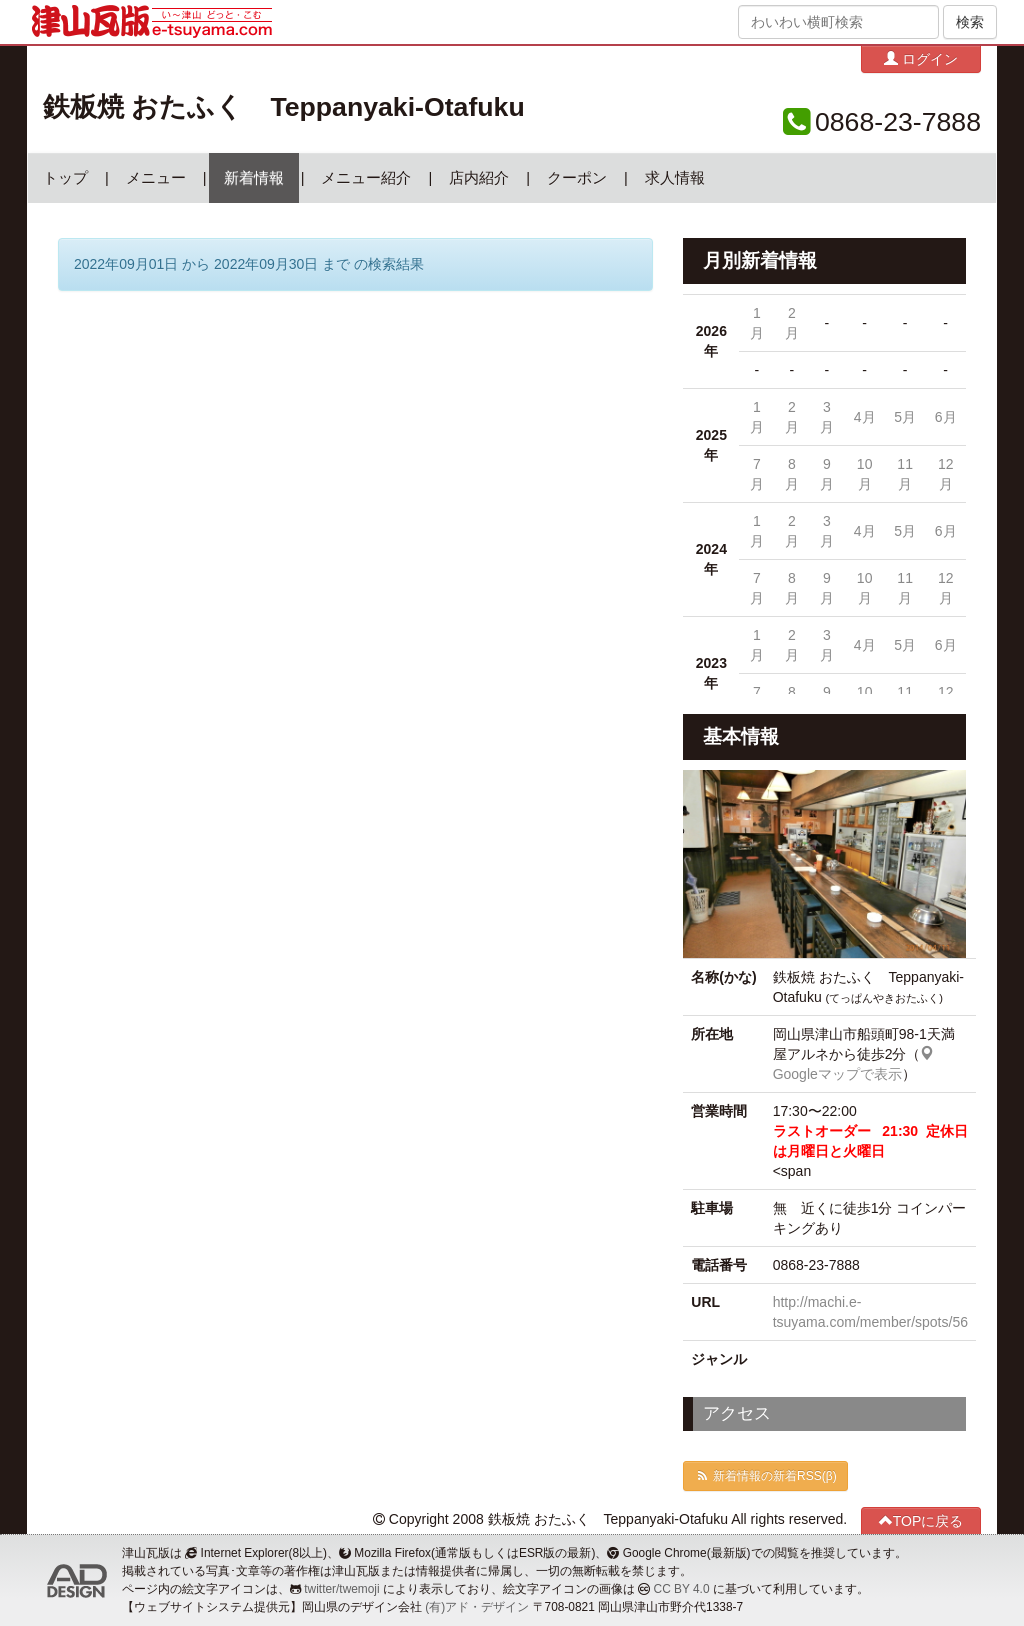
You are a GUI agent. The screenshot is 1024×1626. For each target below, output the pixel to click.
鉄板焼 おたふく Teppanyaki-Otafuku (284, 107)
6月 (946, 417)
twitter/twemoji (341, 1589)
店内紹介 (479, 178)
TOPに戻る (921, 1520)
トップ (65, 178)
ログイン (921, 58)
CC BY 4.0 (682, 1589)
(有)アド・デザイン (477, 1607)
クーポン (577, 178)
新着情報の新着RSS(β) (765, 1476)
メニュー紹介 (366, 178)
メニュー (156, 178)
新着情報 (254, 178)
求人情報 (675, 178)
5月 (905, 417)
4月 (865, 417)
